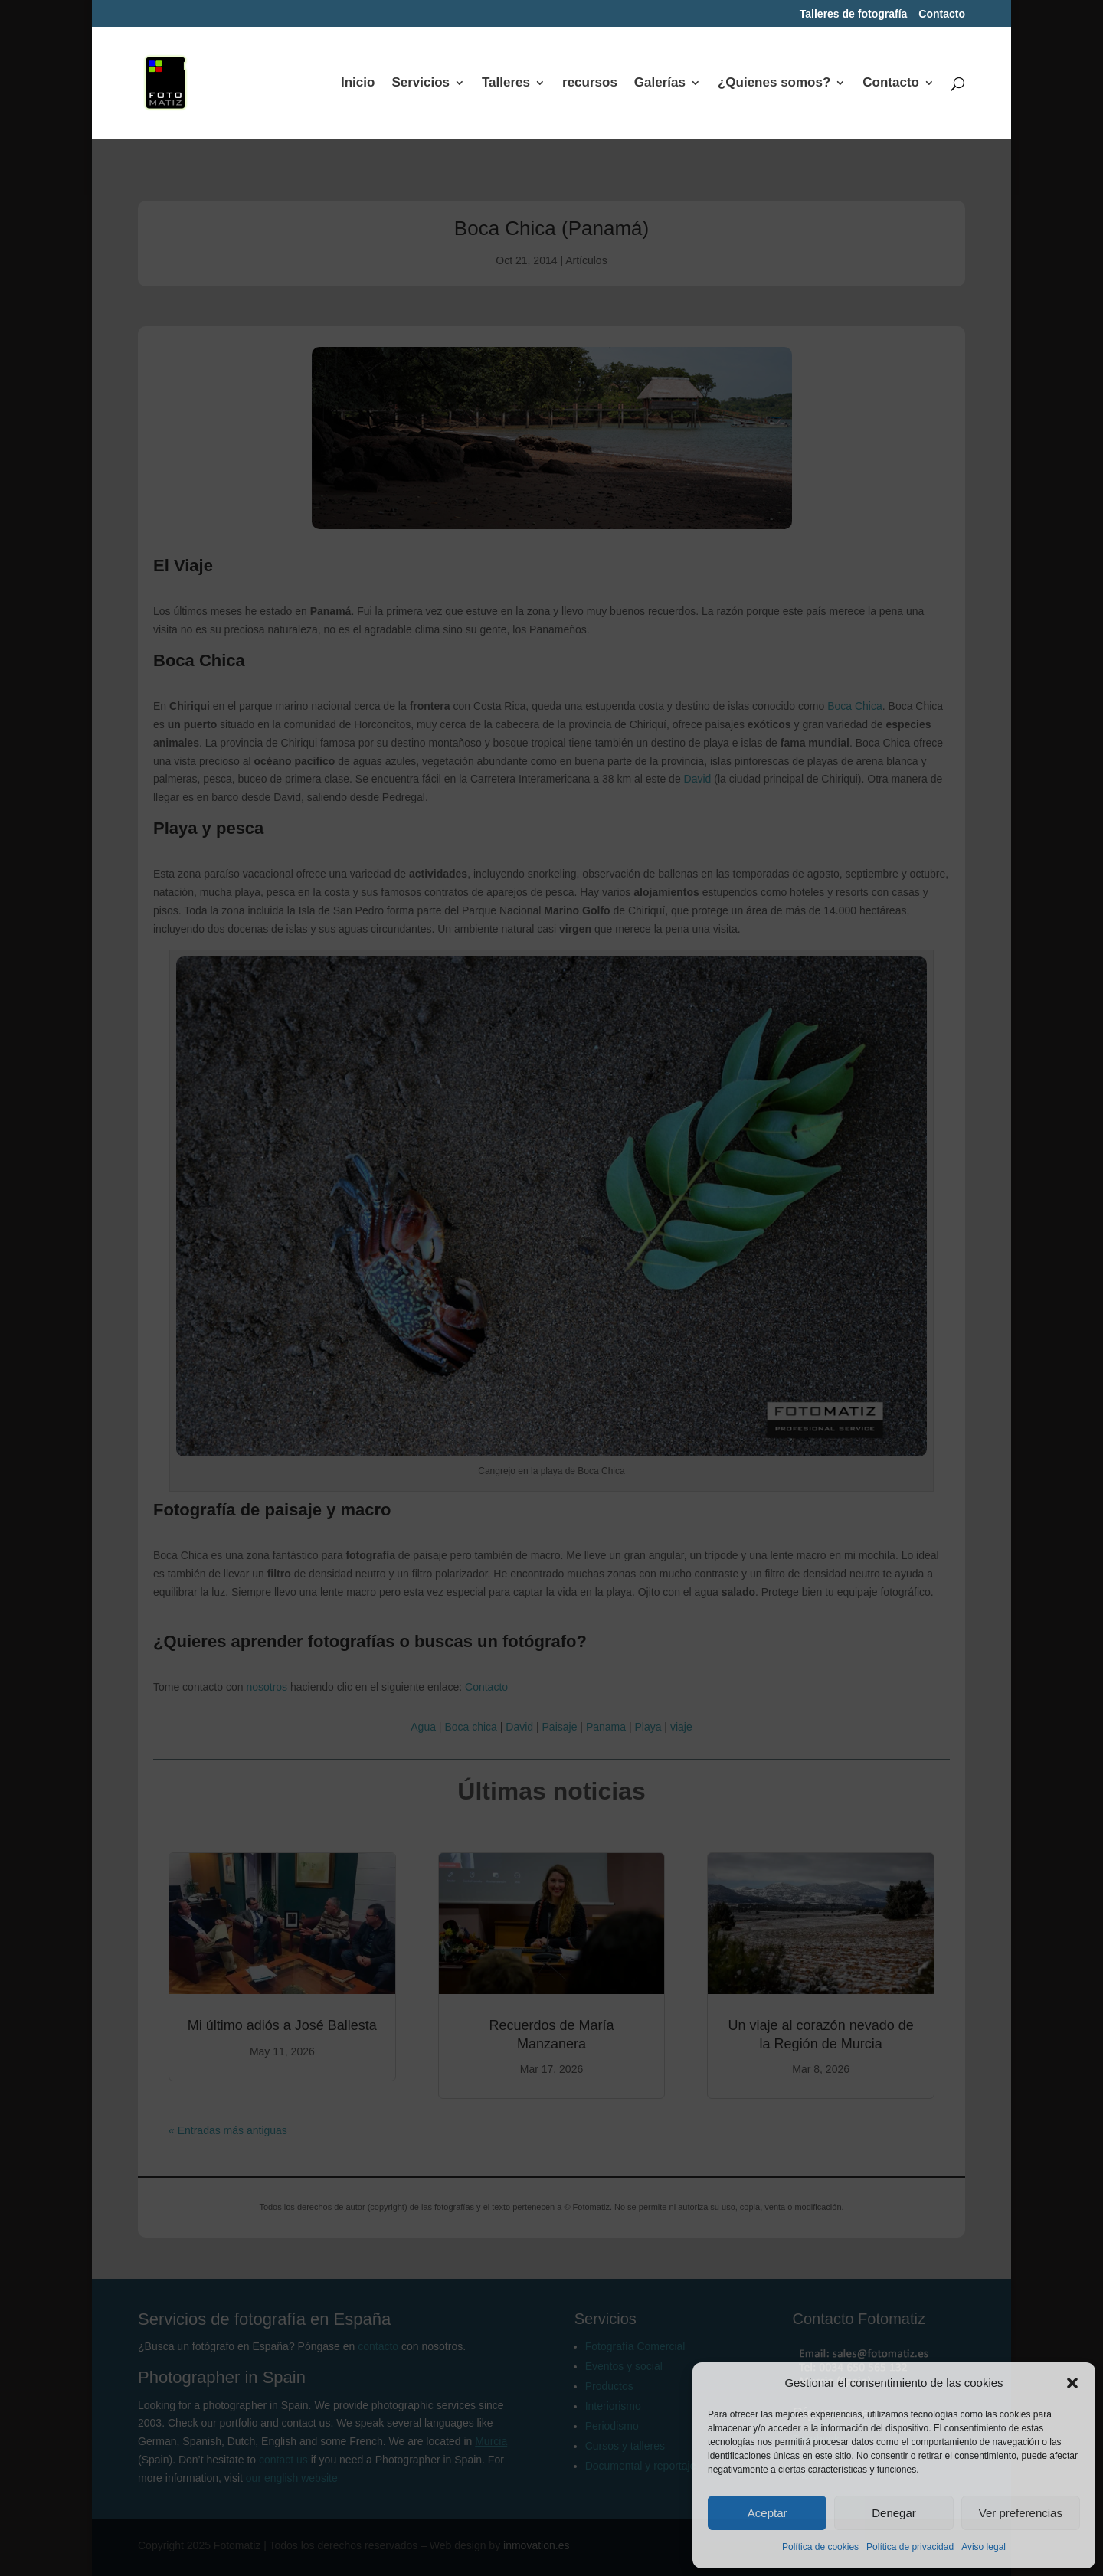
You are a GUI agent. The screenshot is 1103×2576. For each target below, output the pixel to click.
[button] (1072, 2383)
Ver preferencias (1020, 2512)
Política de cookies (820, 2547)
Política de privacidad (910, 2547)
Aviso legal (983, 2547)
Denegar (894, 2512)
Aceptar (767, 2512)
